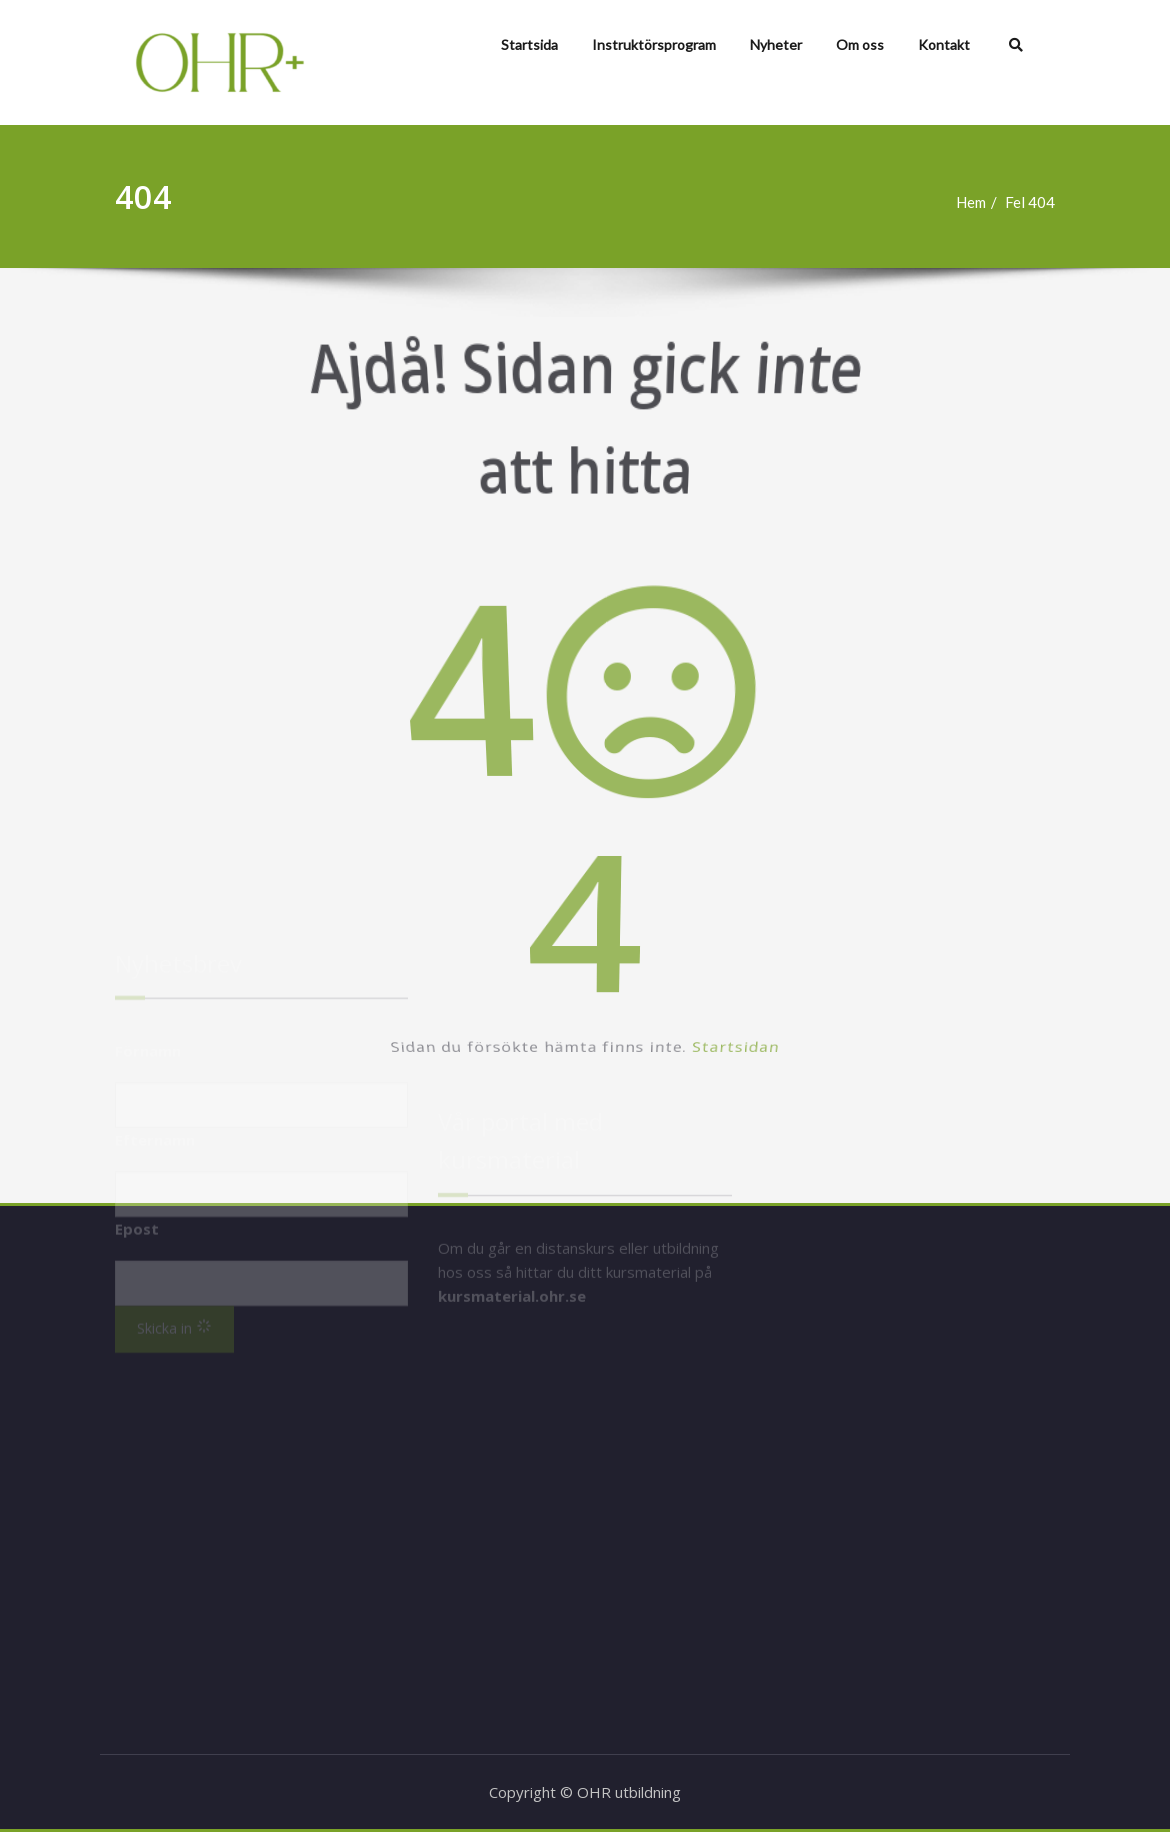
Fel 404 (1040, 202)
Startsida (529, 44)
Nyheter (776, 44)
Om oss (860, 44)
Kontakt (944, 44)
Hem (981, 202)
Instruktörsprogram (654, 44)
